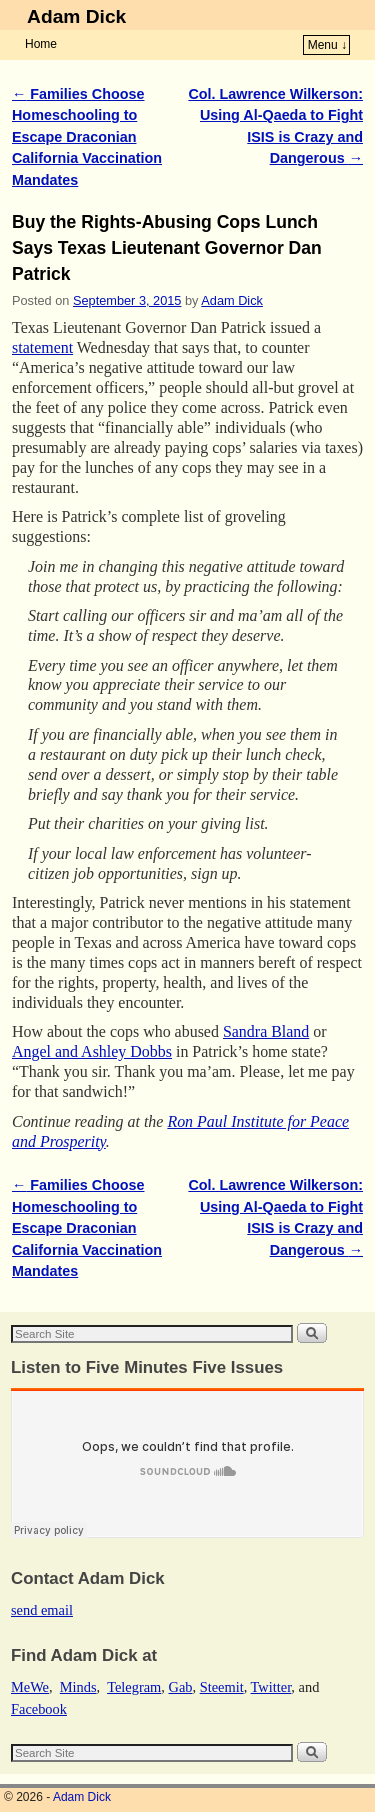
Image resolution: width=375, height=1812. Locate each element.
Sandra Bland (266, 1031)
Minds (78, 1687)
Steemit (222, 1687)
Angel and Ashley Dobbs (92, 1051)
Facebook (39, 1709)
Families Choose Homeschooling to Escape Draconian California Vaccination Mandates (87, 137)
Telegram (134, 1687)
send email (42, 1610)
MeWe (30, 1687)
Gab (180, 1687)
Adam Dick (76, 16)
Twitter (271, 1687)
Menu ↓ (327, 45)
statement (42, 347)
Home (41, 44)
